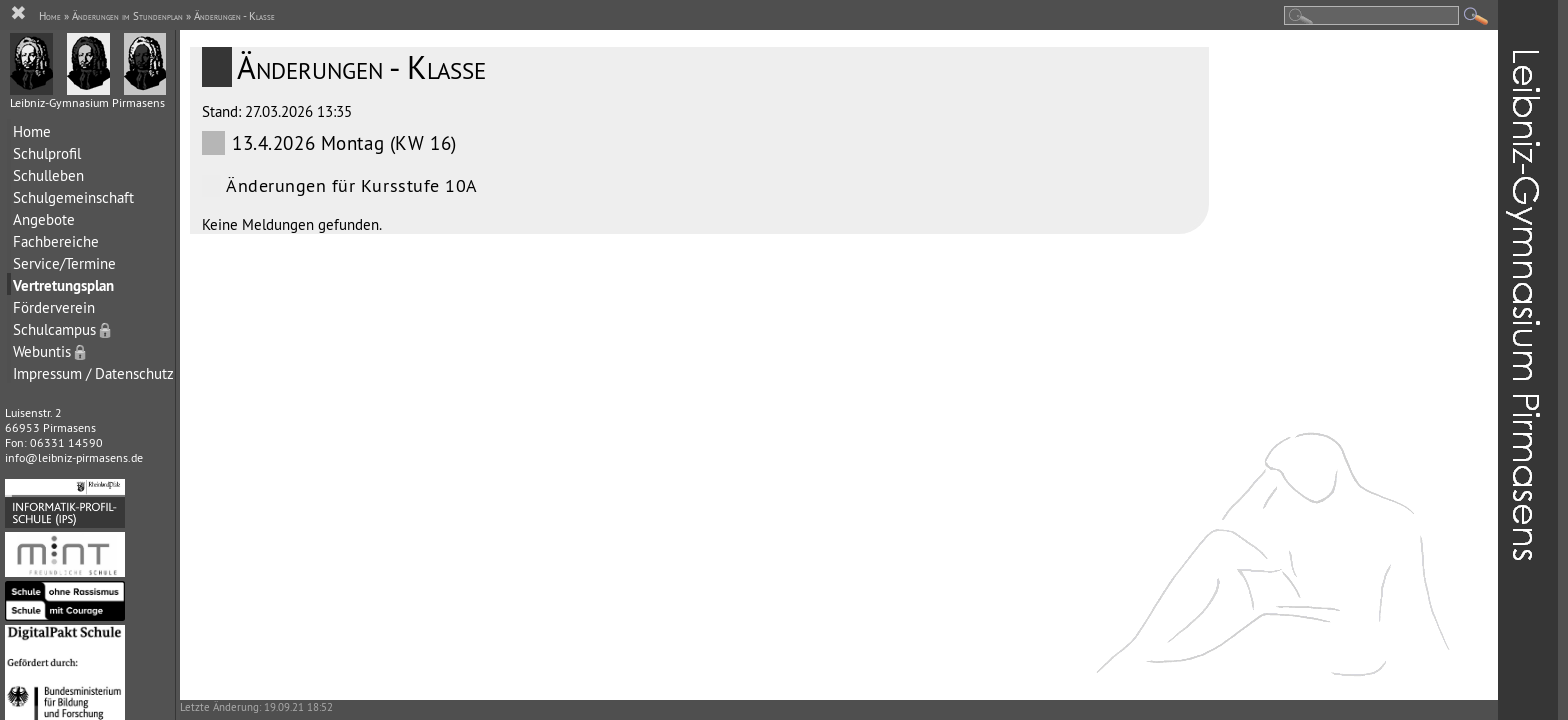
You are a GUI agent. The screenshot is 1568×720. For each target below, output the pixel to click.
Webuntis (51, 351)
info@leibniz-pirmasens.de (74, 457)
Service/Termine (64, 263)
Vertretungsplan (63, 285)
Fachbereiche (56, 241)
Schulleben (48, 175)
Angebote (44, 219)
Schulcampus (63, 329)
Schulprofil (47, 153)
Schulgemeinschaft (73, 197)
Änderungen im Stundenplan (127, 16)
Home (32, 131)
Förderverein (54, 307)
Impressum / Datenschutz (93, 373)
